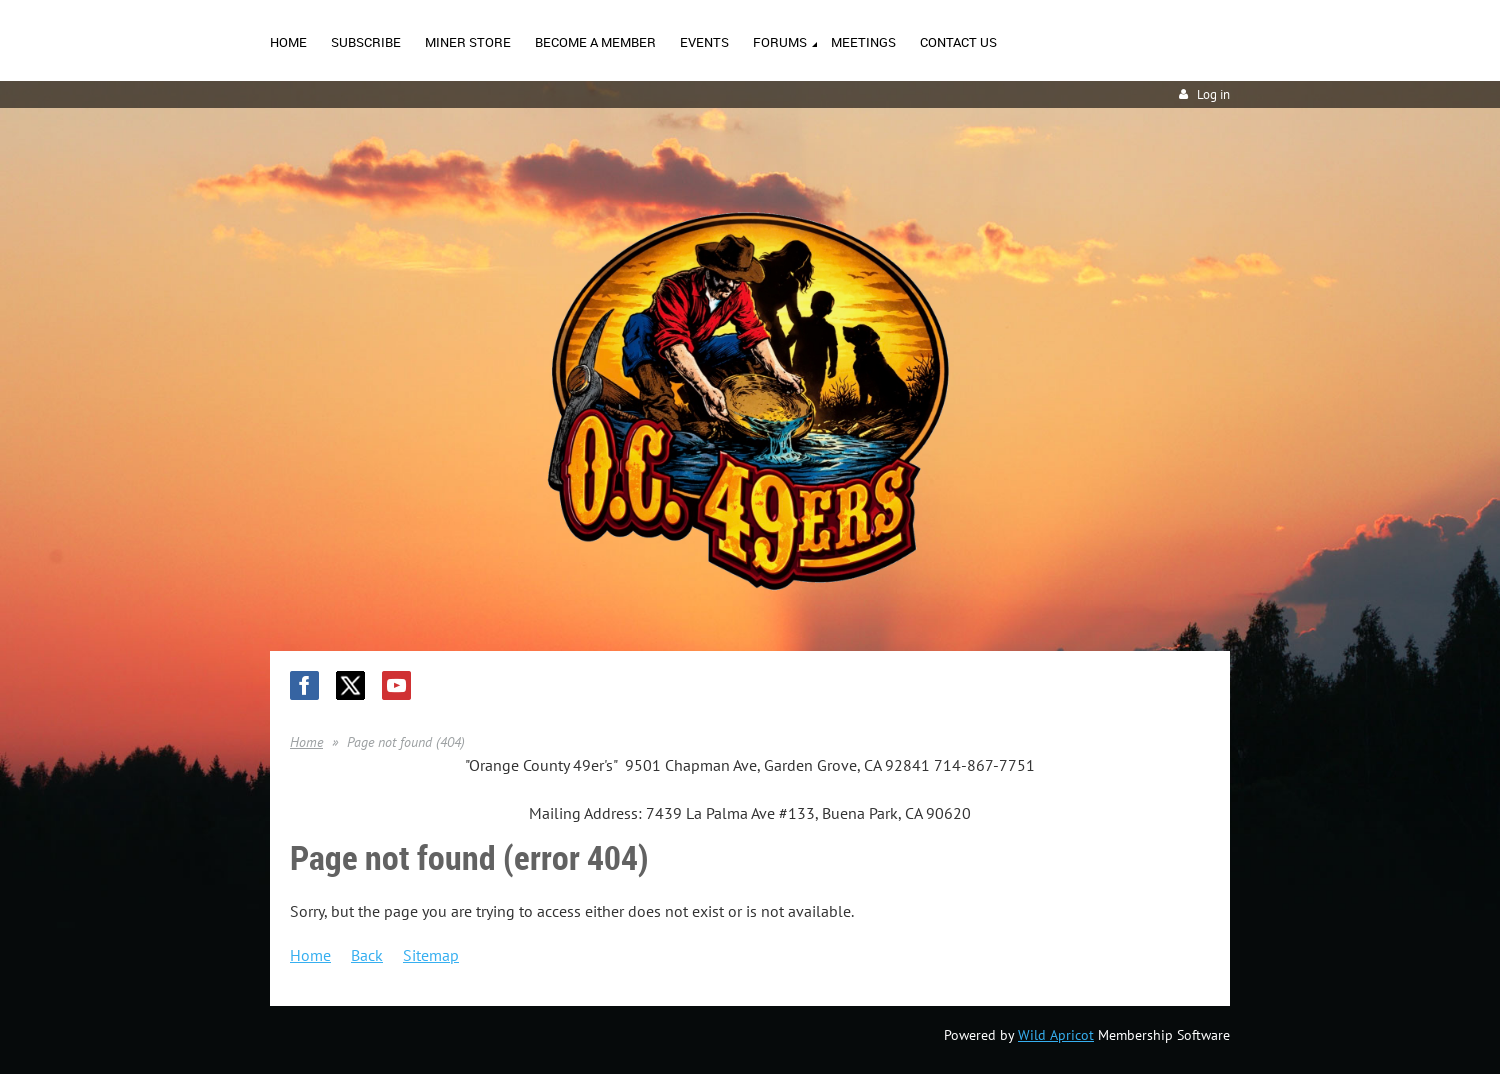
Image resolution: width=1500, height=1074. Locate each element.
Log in (1213, 94)
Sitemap (431, 955)
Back (367, 955)
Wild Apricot (1056, 1035)
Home (306, 742)
